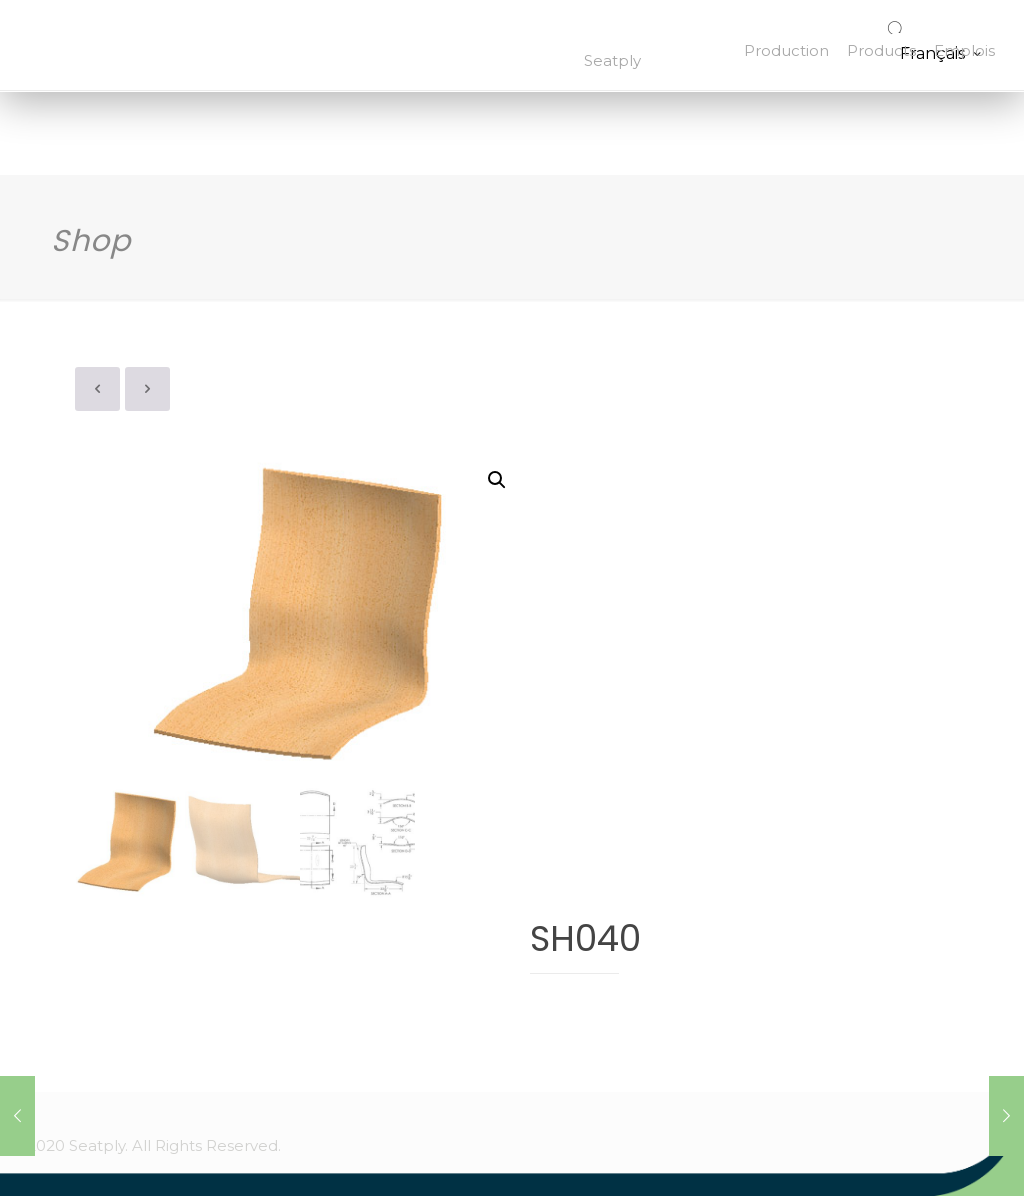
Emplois (964, 50)
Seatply (612, 60)
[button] (497, 480)
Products (881, 50)
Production (786, 50)
